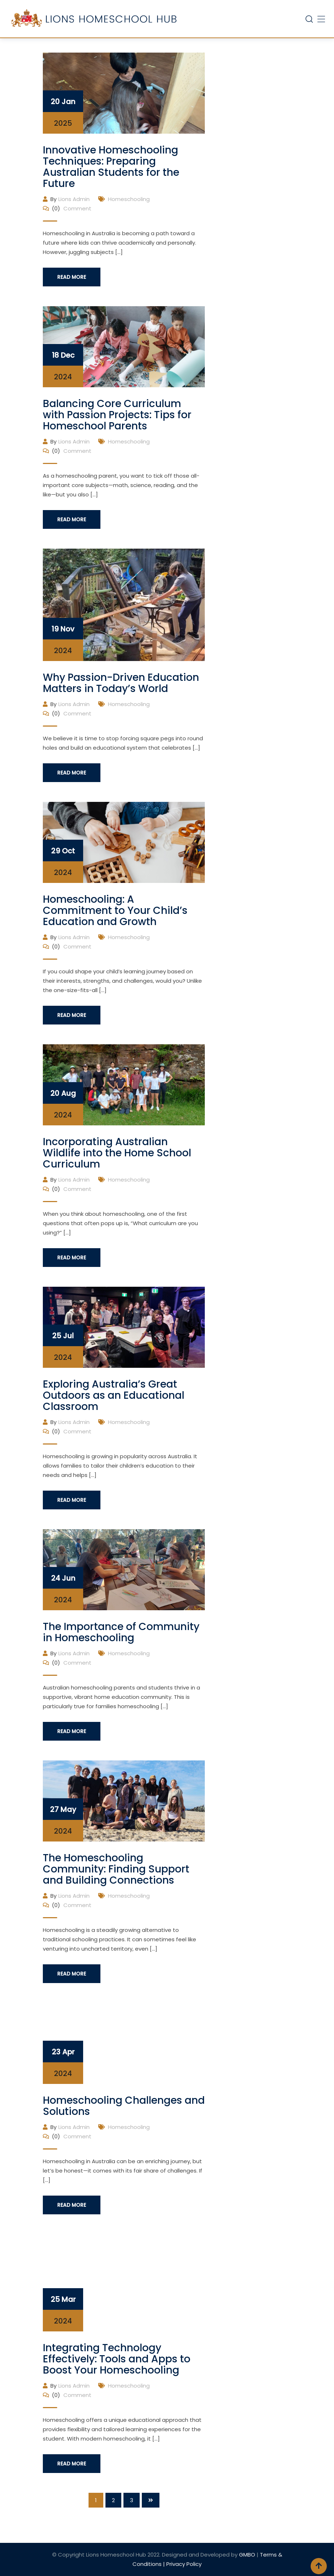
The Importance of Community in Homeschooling (121, 1632)
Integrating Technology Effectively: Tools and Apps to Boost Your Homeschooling (116, 2359)
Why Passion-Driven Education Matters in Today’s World (121, 683)
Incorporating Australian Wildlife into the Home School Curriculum (117, 1153)
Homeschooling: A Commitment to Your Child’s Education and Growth (115, 910)
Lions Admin (74, 199)
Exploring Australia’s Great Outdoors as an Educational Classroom (113, 1395)
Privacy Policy (184, 2564)
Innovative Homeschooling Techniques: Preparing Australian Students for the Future (111, 167)
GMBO (247, 2554)
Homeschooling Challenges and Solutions (124, 2106)
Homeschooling (129, 199)
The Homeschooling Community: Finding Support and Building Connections (116, 1869)
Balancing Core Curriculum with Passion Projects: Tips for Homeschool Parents (117, 415)
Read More (71, 277)
